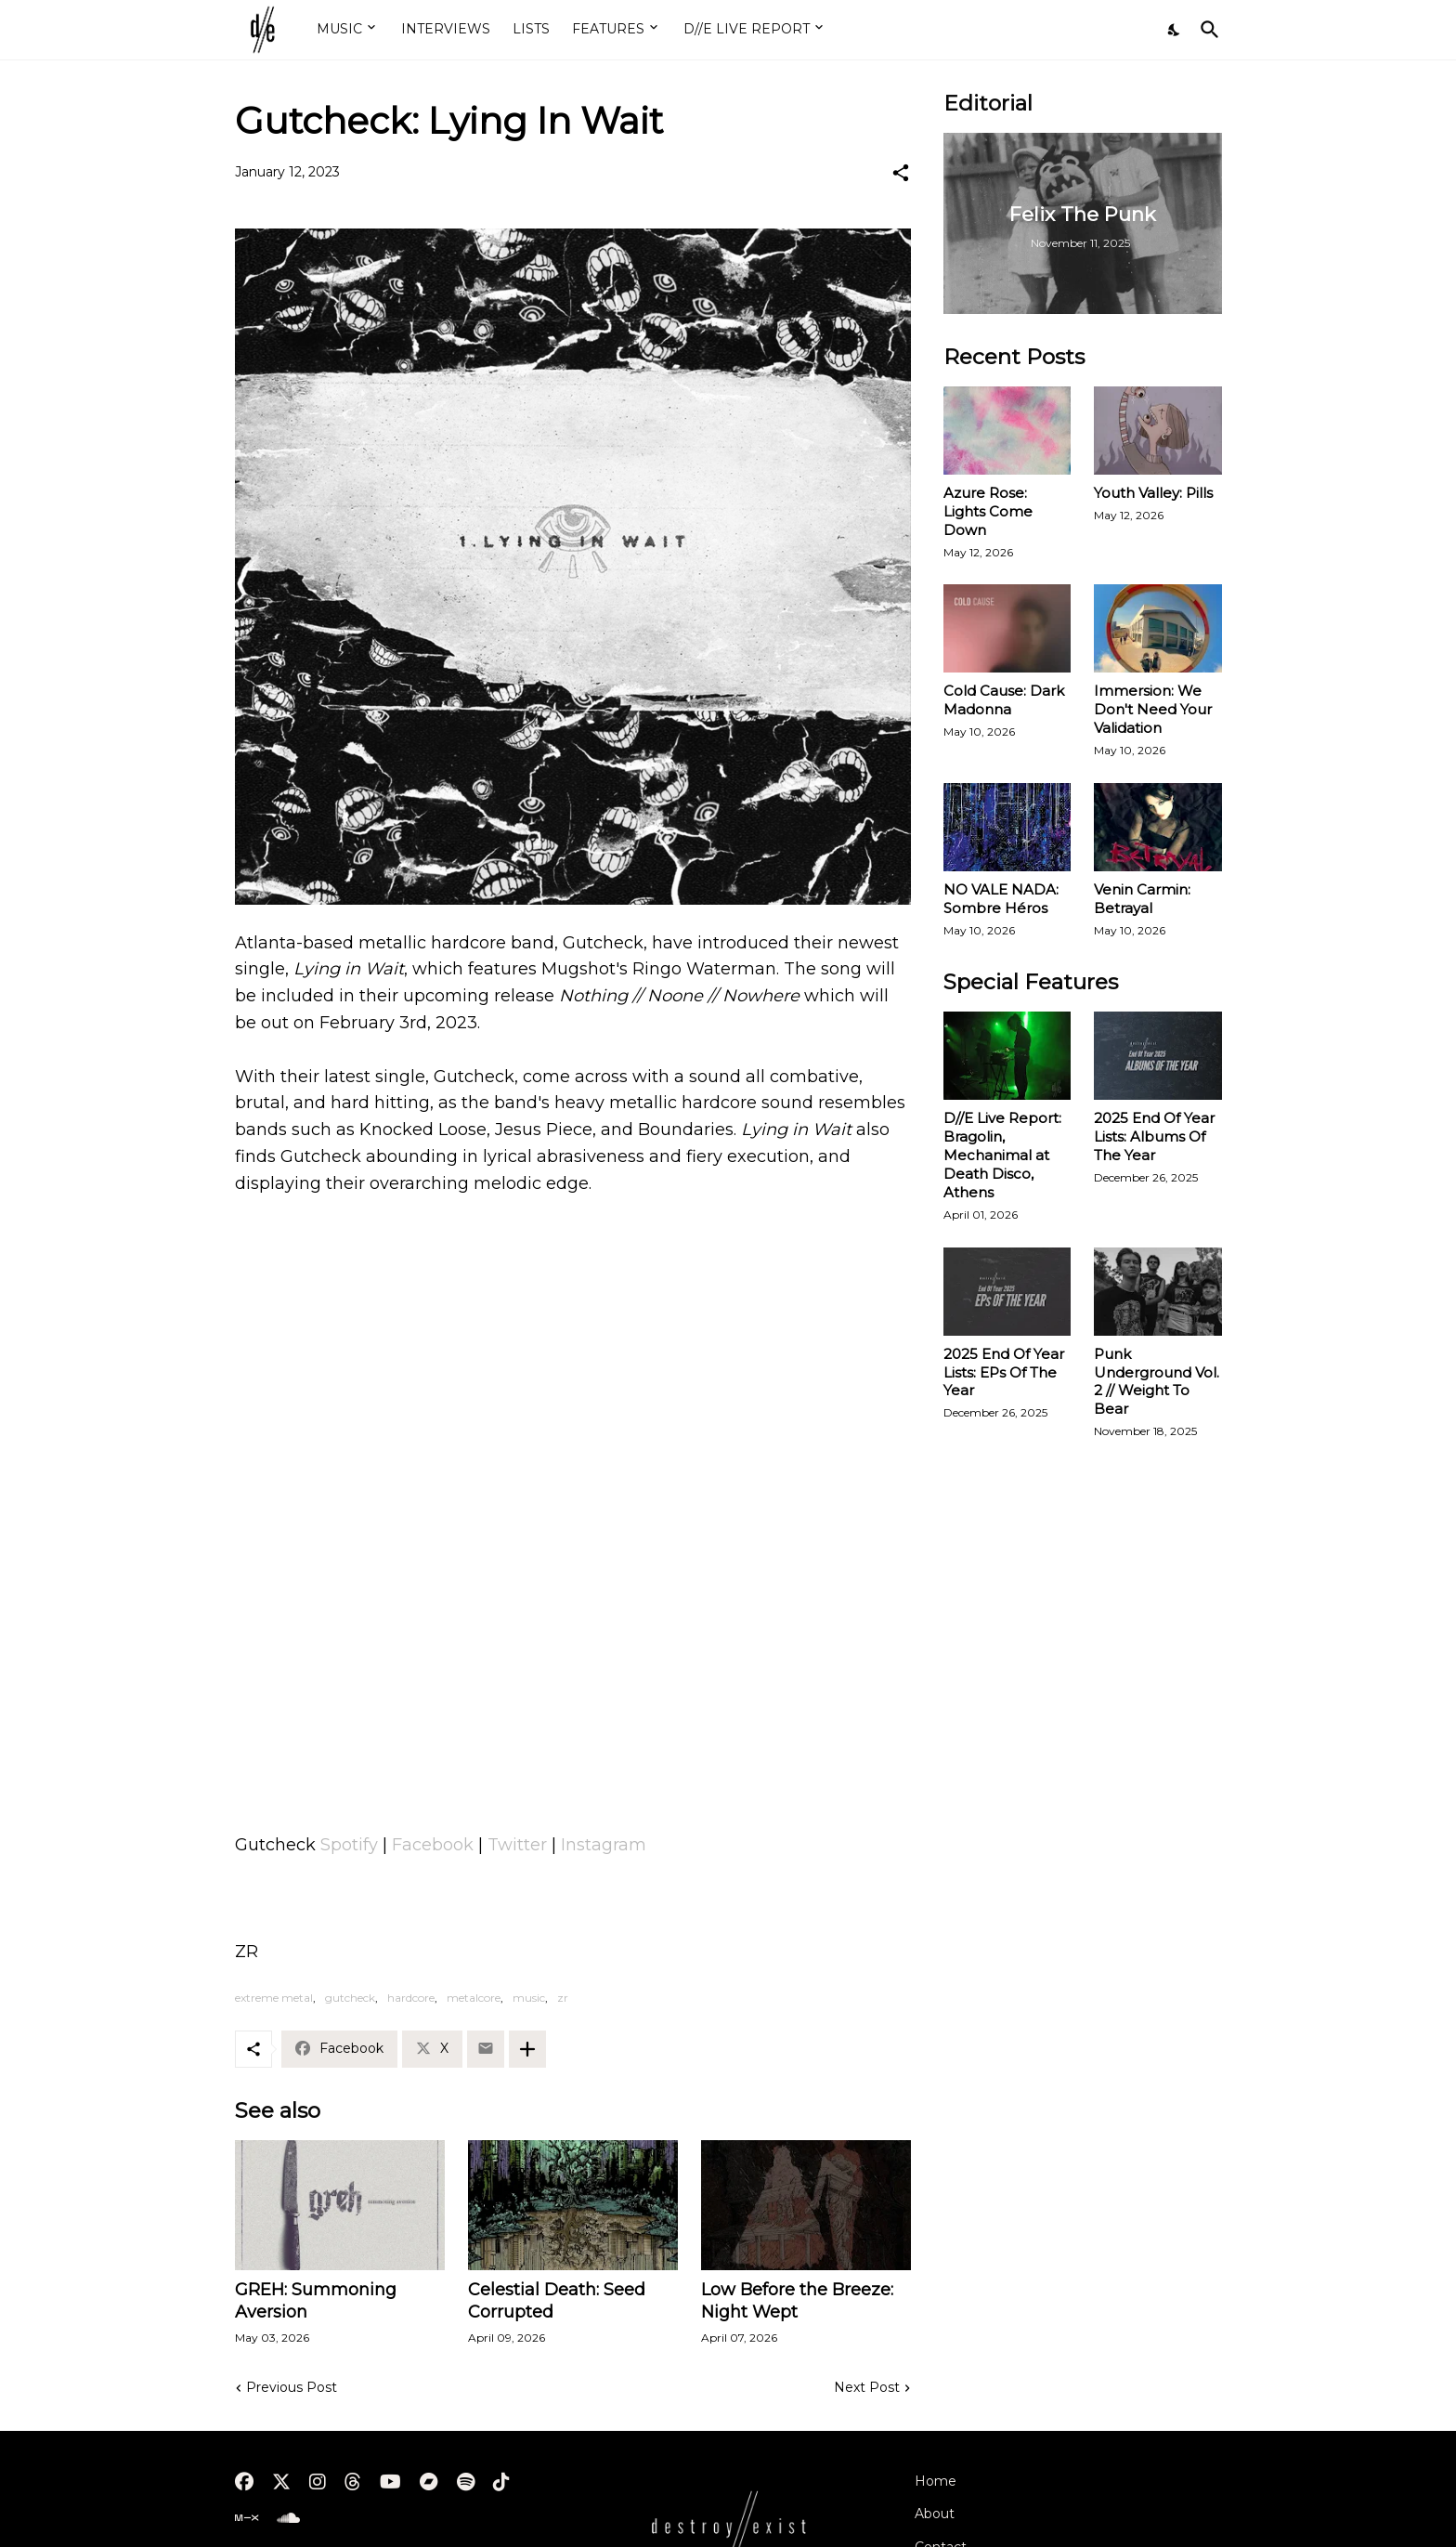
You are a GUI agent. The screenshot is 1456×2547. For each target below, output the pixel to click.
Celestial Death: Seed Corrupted (556, 2300)
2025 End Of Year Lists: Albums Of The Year (1154, 1136)
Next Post (867, 2387)
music (529, 1998)
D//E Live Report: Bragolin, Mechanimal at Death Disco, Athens (1002, 1155)
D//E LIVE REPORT (746, 28)
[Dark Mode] (1174, 30)
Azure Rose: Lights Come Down (988, 511)
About (935, 2513)
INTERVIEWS (445, 28)
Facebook (433, 1845)
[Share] (900, 173)
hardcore (411, 1998)
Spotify (349, 1845)
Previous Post (291, 2387)
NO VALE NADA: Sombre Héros (1001, 899)
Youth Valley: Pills (1153, 493)
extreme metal (274, 1998)
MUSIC (339, 28)
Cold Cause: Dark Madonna (1003, 700)
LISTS (531, 28)
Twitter (517, 1845)
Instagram (603, 1845)
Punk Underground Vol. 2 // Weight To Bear (1156, 1381)
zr (562, 1998)
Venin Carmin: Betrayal (1142, 899)
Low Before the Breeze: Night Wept (797, 2300)
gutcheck (350, 1998)
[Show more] (527, 2049)
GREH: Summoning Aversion (315, 2300)
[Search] (1206, 30)
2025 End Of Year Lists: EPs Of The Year (1003, 1372)
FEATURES (608, 28)
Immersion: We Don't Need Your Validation (1153, 709)
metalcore (473, 1998)
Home (935, 2481)
